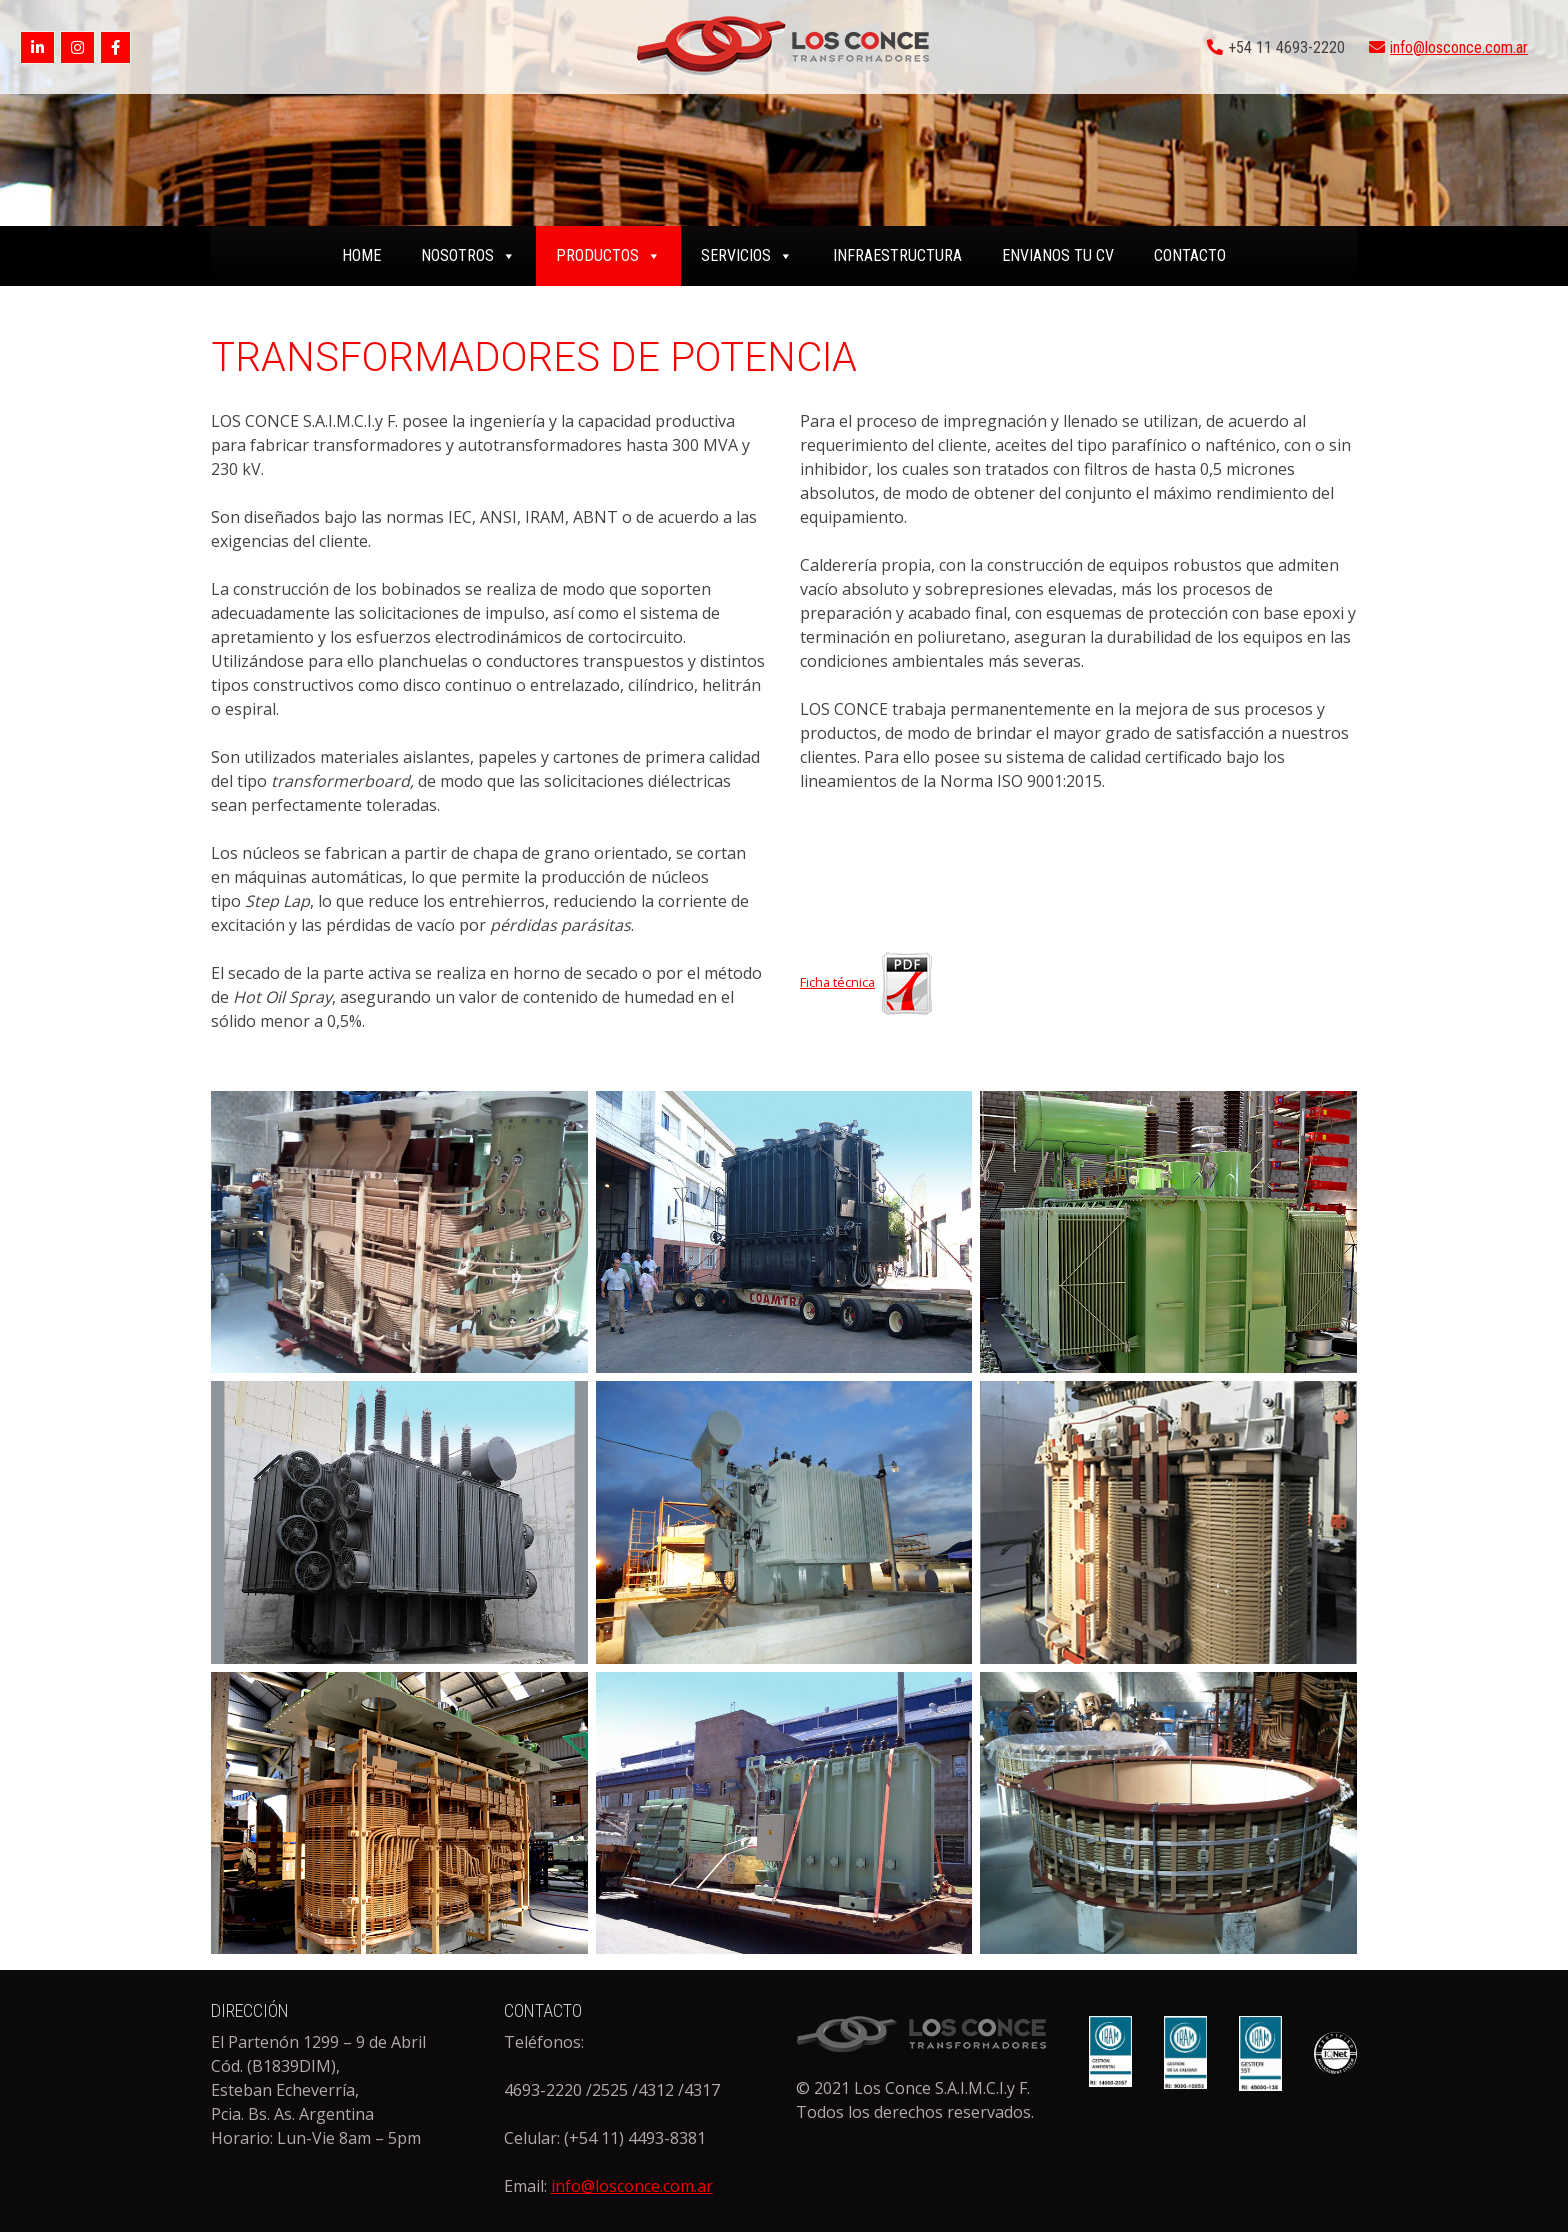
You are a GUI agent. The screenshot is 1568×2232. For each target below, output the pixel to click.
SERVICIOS (747, 255)
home (361, 255)
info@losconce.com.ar (1459, 47)
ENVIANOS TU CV (1058, 255)
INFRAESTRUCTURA (897, 255)
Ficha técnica (869, 982)
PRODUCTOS (608, 255)
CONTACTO (1190, 255)
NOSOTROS (468, 255)
